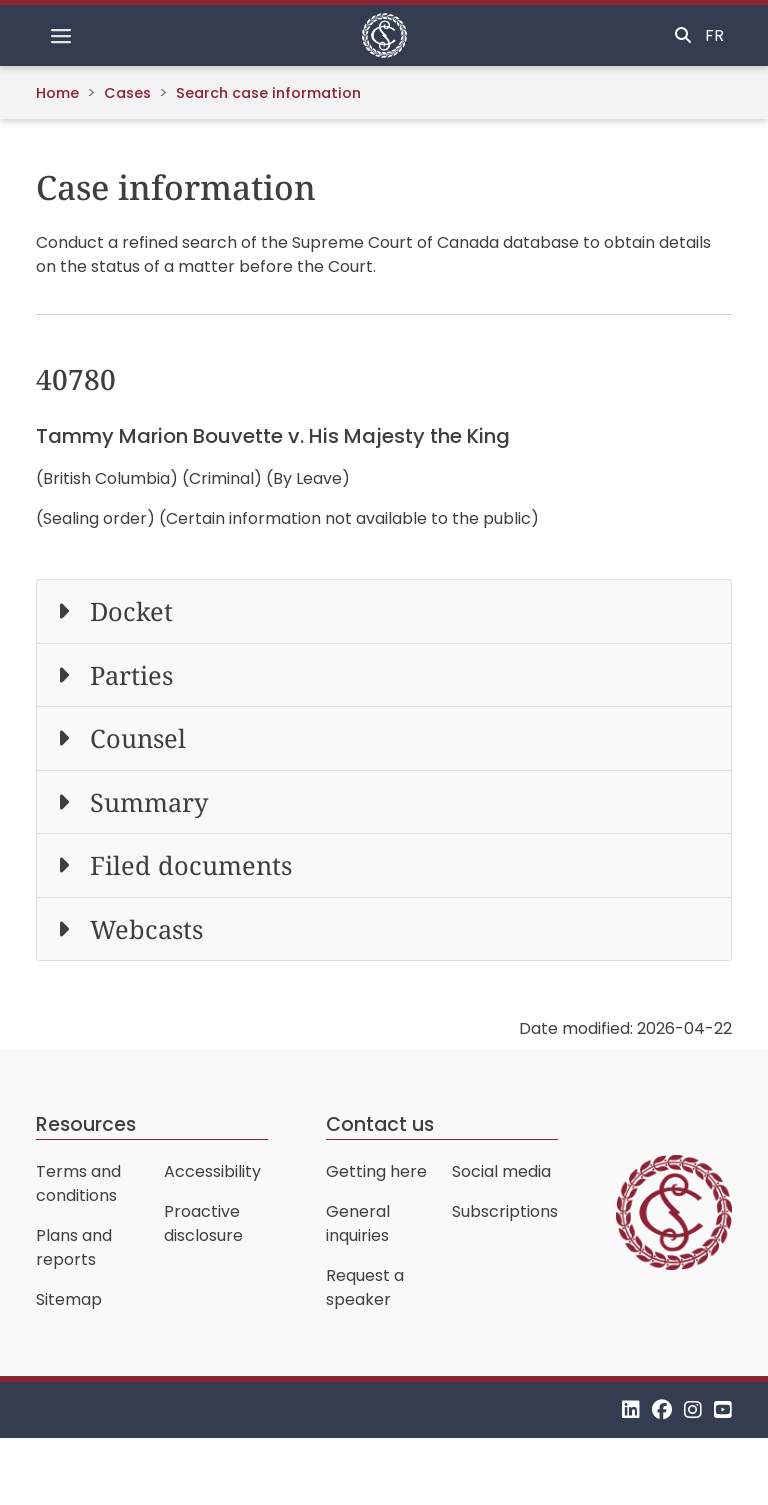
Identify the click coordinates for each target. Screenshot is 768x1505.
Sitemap (69, 1299)
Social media (501, 1171)
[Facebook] (662, 1409)
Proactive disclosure (203, 1223)
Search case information (268, 93)
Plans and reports (74, 1247)
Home (57, 93)
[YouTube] (723, 1409)
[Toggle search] (683, 36)
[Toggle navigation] (61, 36)
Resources (86, 1124)
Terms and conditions (78, 1183)
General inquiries (358, 1223)
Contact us (380, 1124)
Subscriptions (505, 1211)
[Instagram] (693, 1409)
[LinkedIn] (631, 1409)
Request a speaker (365, 1287)
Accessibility (212, 1171)
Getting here (376, 1171)
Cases (127, 93)
